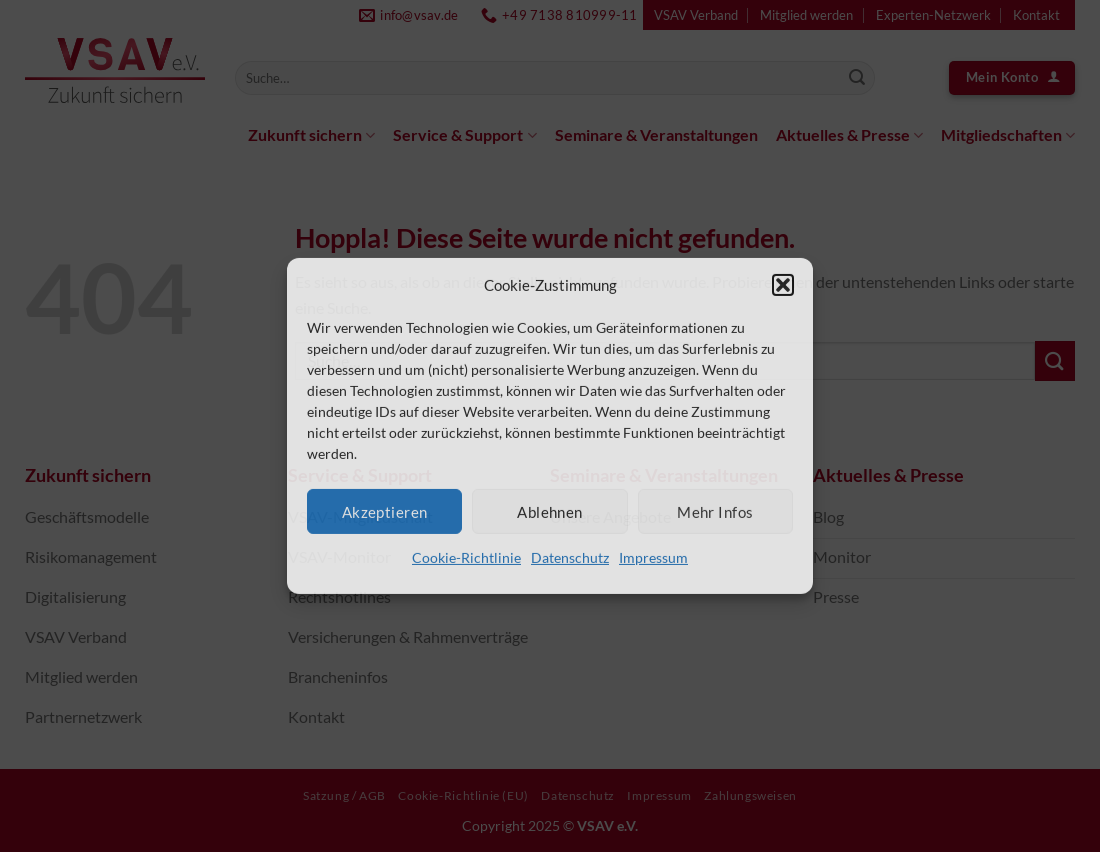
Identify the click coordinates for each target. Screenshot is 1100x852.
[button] (783, 285)
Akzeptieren (385, 511)
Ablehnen (550, 511)
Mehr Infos (715, 511)
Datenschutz (570, 557)
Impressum (653, 557)
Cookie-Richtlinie (466, 557)
